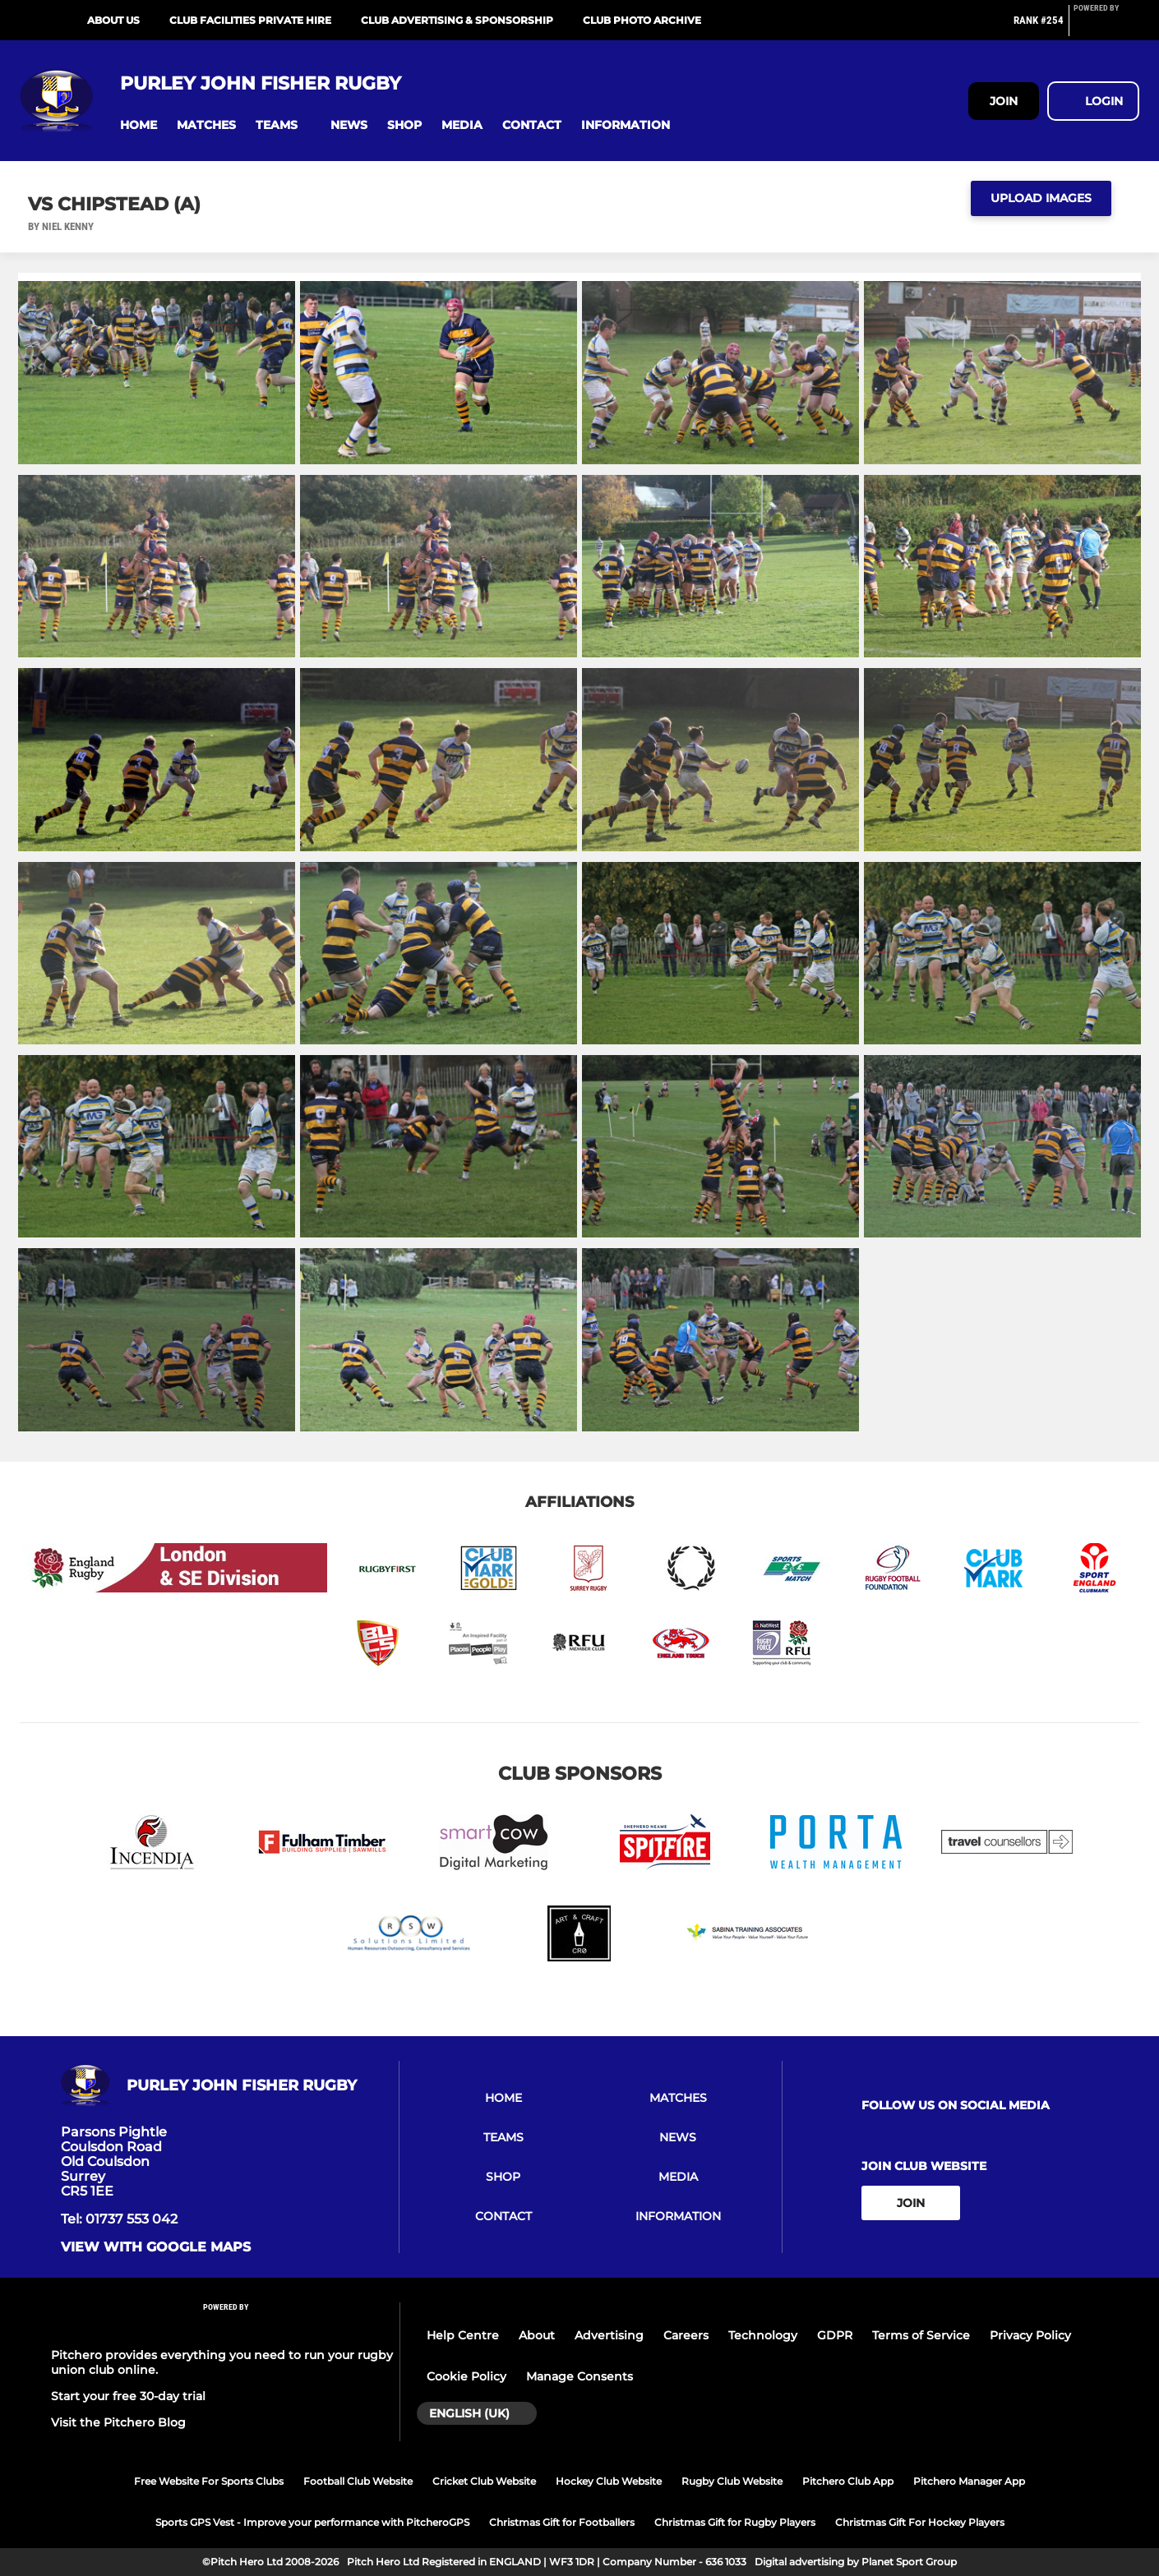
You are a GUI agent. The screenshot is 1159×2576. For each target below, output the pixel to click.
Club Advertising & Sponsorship (457, 20)
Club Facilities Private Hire (250, 20)
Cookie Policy (466, 2376)
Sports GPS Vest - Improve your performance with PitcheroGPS (312, 2522)
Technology (762, 2335)
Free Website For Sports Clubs (209, 2481)
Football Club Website (358, 2481)
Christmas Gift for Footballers (562, 2522)
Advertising (609, 2335)
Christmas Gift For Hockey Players (919, 2522)
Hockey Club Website (609, 2481)
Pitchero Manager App (969, 2481)
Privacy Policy (1030, 2335)
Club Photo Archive (642, 20)
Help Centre (463, 2335)
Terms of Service (921, 2335)
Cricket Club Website (484, 2481)
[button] (138, 125)
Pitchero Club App (847, 2481)
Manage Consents (579, 2376)
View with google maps (156, 2247)
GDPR (834, 2335)
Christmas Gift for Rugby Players (734, 2522)
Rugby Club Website (732, 2481)
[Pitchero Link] (1106, 27)
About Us (113, 20)
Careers (686, 2335)
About (537, 2335)
